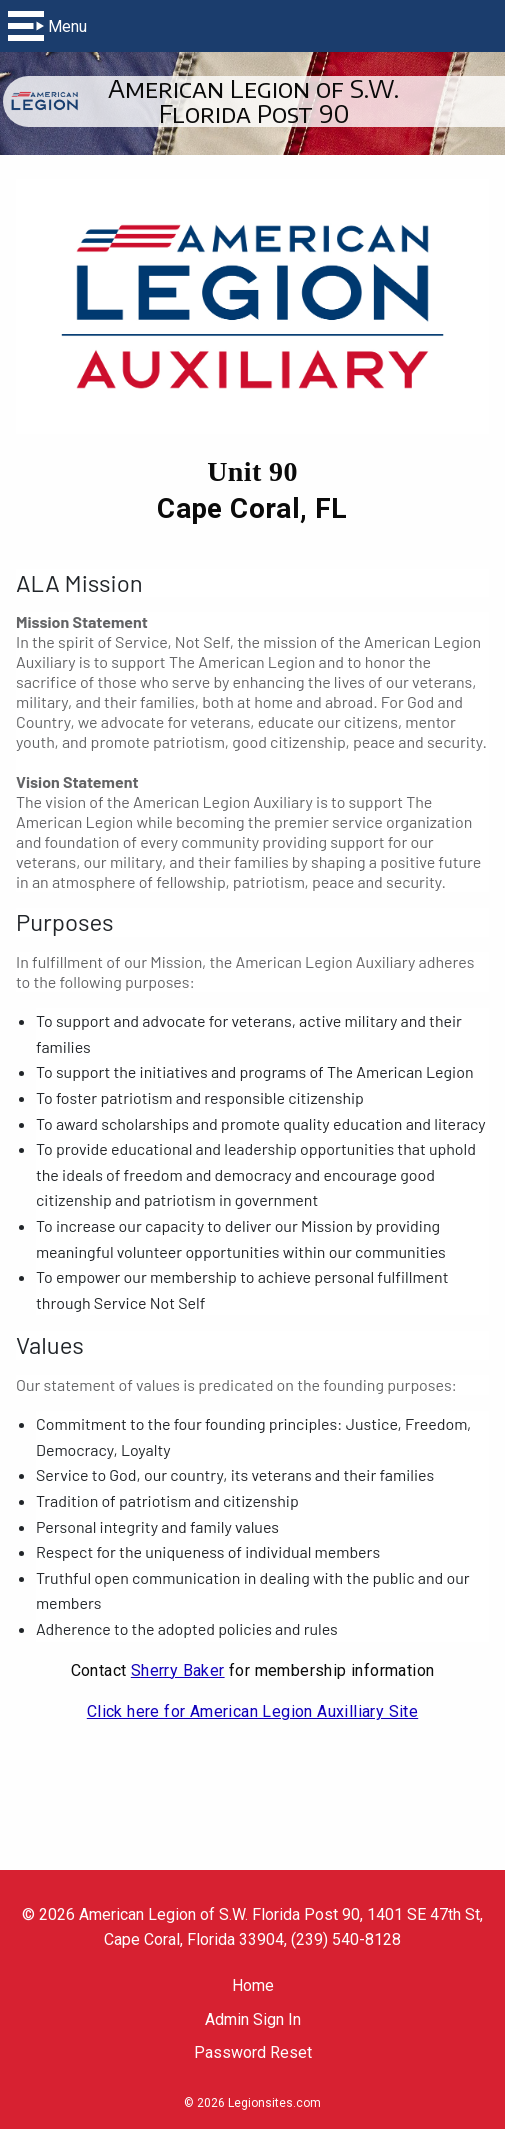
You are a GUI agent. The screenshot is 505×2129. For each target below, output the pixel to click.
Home (253, 1985)
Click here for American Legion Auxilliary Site (252, 1711)
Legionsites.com (274, 2103)
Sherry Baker (178, 1670)
